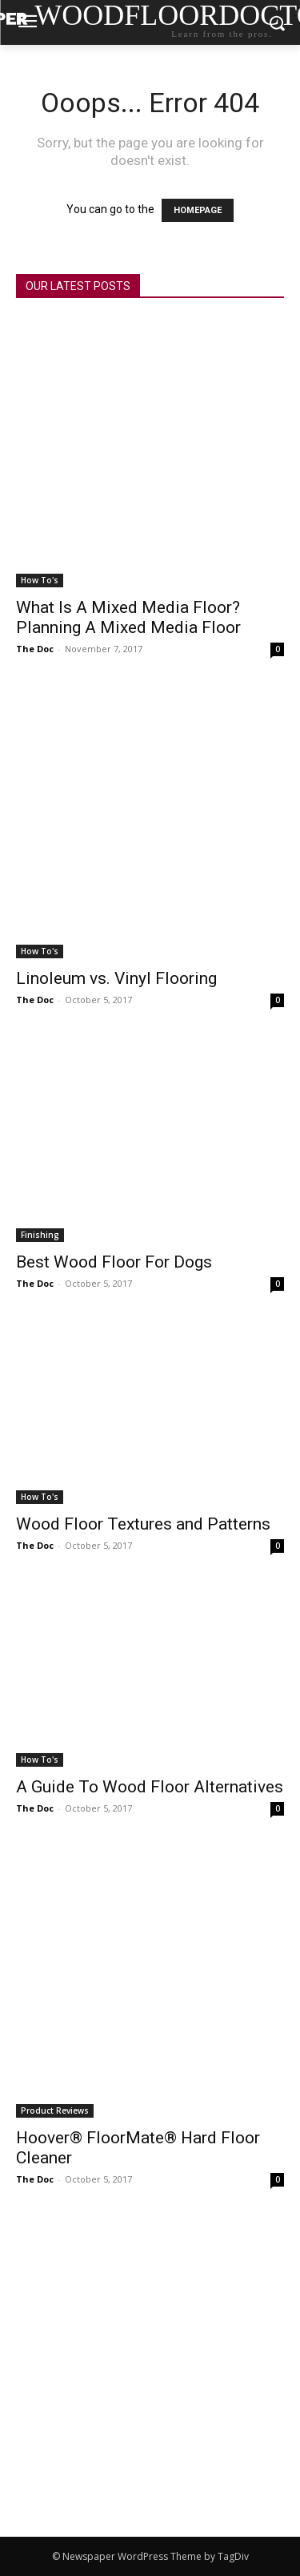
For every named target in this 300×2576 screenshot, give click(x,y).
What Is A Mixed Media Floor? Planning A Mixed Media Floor (128, 617)
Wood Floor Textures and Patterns (143, 1524)
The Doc (35, 649)
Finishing (40, 1234)
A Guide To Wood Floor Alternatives (149, 1786)
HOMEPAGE (198, 210)
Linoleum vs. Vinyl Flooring (116, 978)
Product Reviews (55, 2110)
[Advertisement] (150, 2378)
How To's (39, 580)
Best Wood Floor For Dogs (114, 1262)
